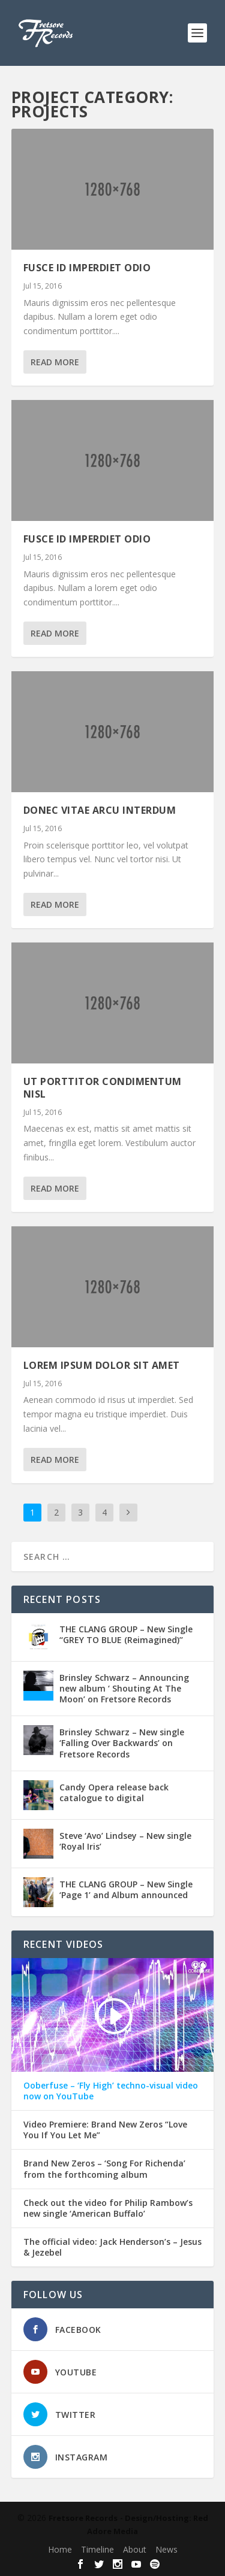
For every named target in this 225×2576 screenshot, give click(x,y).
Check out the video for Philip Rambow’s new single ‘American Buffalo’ (108, 2208)
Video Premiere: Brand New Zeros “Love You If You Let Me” (105, 2130)
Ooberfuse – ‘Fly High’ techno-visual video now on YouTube (110, 2091)
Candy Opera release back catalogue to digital (114, 1792)
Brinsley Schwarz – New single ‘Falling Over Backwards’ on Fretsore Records (121, 1742)
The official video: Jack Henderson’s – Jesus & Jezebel (112, 2247)
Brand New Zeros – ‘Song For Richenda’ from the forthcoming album (104, 2169)
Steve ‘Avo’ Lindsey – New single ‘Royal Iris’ (125, 1841)
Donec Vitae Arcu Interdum (99, 810)
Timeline (97, 2549)
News (166, 2549)
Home (60, 2549)
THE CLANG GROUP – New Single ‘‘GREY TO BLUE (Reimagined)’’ (126, 1634)
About (134, 2549)
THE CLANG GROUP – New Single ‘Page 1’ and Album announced (126, 1889)
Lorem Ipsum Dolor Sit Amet (101, 1365)
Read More (55, 362)
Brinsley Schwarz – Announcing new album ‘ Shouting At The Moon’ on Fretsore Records (124, 1688)
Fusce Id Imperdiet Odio (87, 267)
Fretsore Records (83, 2518)
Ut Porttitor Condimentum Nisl (102, 1088)
